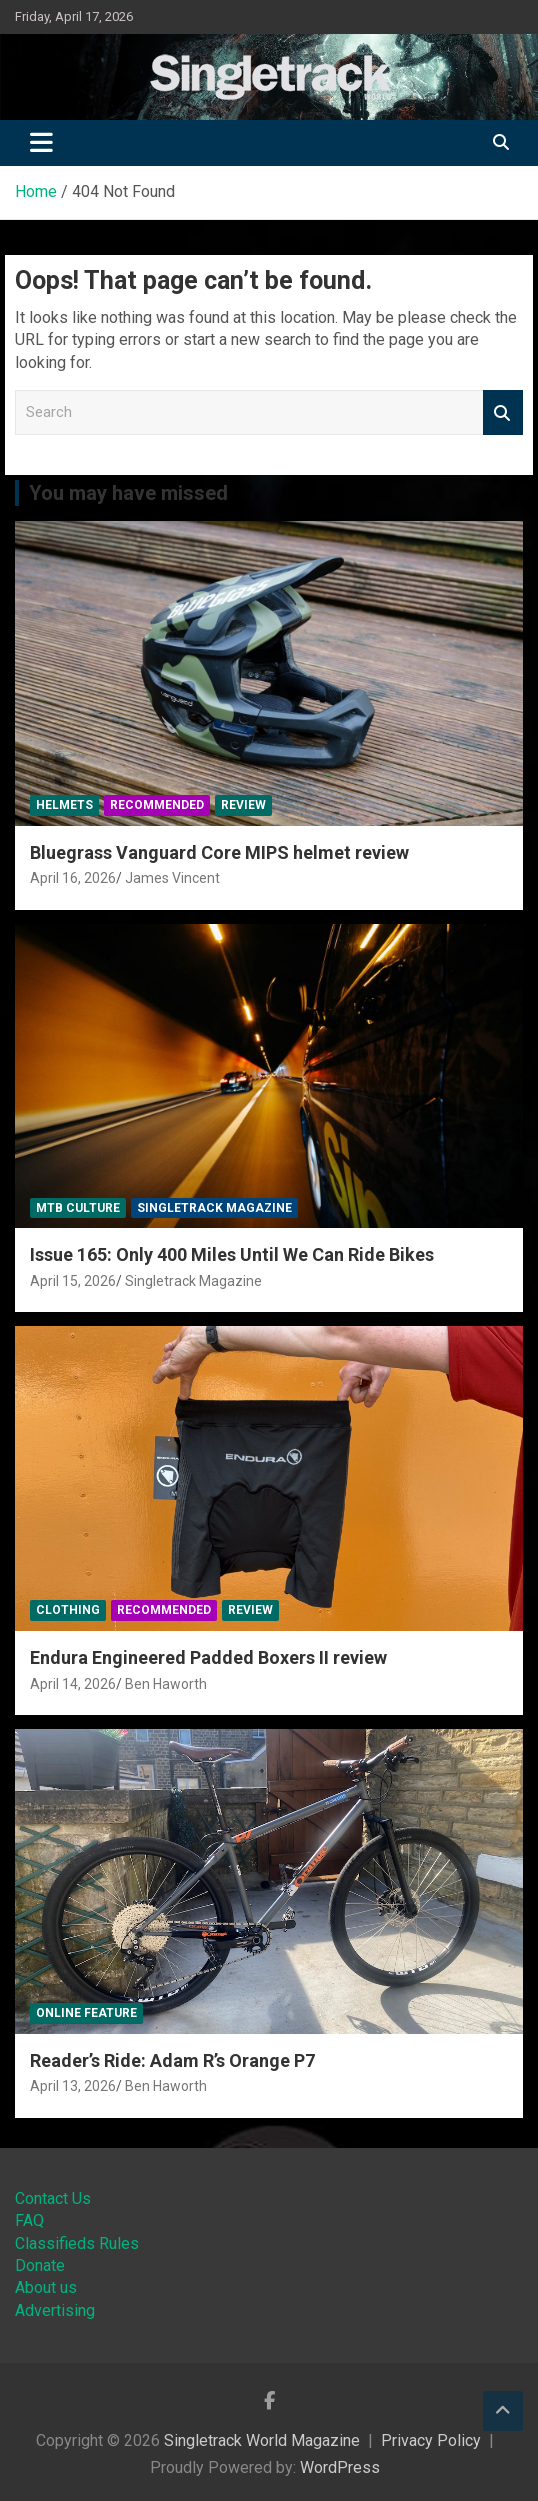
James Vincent (172, 878)
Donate (40, 2265)
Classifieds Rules (77, 2243)
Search (503, 412)
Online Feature (86, 2013)
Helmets (64, 805)
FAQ (29, 2220)
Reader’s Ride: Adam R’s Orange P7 (172, 2060)
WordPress (340, 2467)
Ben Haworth (166, 1684)
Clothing (68, 1610)
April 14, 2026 (73, 1684)
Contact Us (53, 2198)
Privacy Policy (431, 2440)
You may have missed (128, 493)
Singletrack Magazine (214, 1208)
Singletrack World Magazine (262, 2440)
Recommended (157, 805)
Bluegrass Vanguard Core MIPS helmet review (219, 852)
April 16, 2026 (73, 878)
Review (243, 805)
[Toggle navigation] (41, 143)
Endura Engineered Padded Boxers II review (208, 1657)
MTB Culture (78, 1208)
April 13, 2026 (73, 2086)
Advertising (55, 2310)
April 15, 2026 (73, 1281)
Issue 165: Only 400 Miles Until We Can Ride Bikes (232, 1254)
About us (46, 2287)
